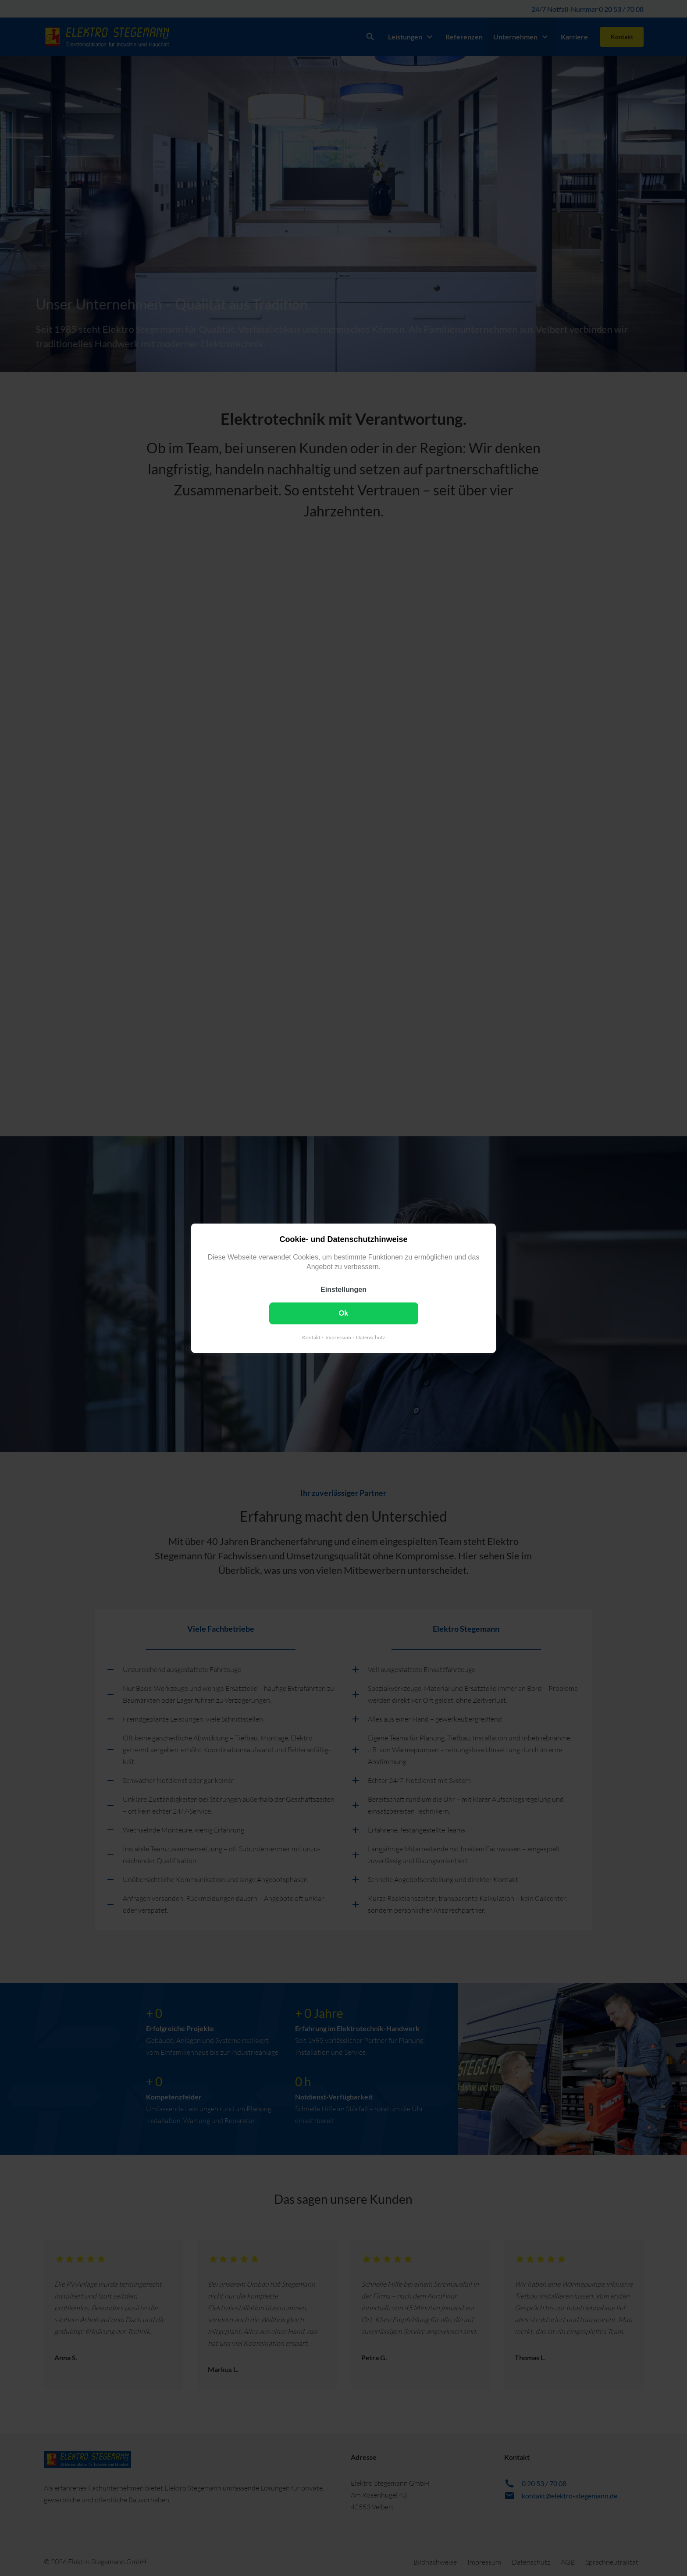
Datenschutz (370, 1337)
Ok (343, 1312)
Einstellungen (343, 1289)
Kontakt (311, 1337)
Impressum (338, 1337)
